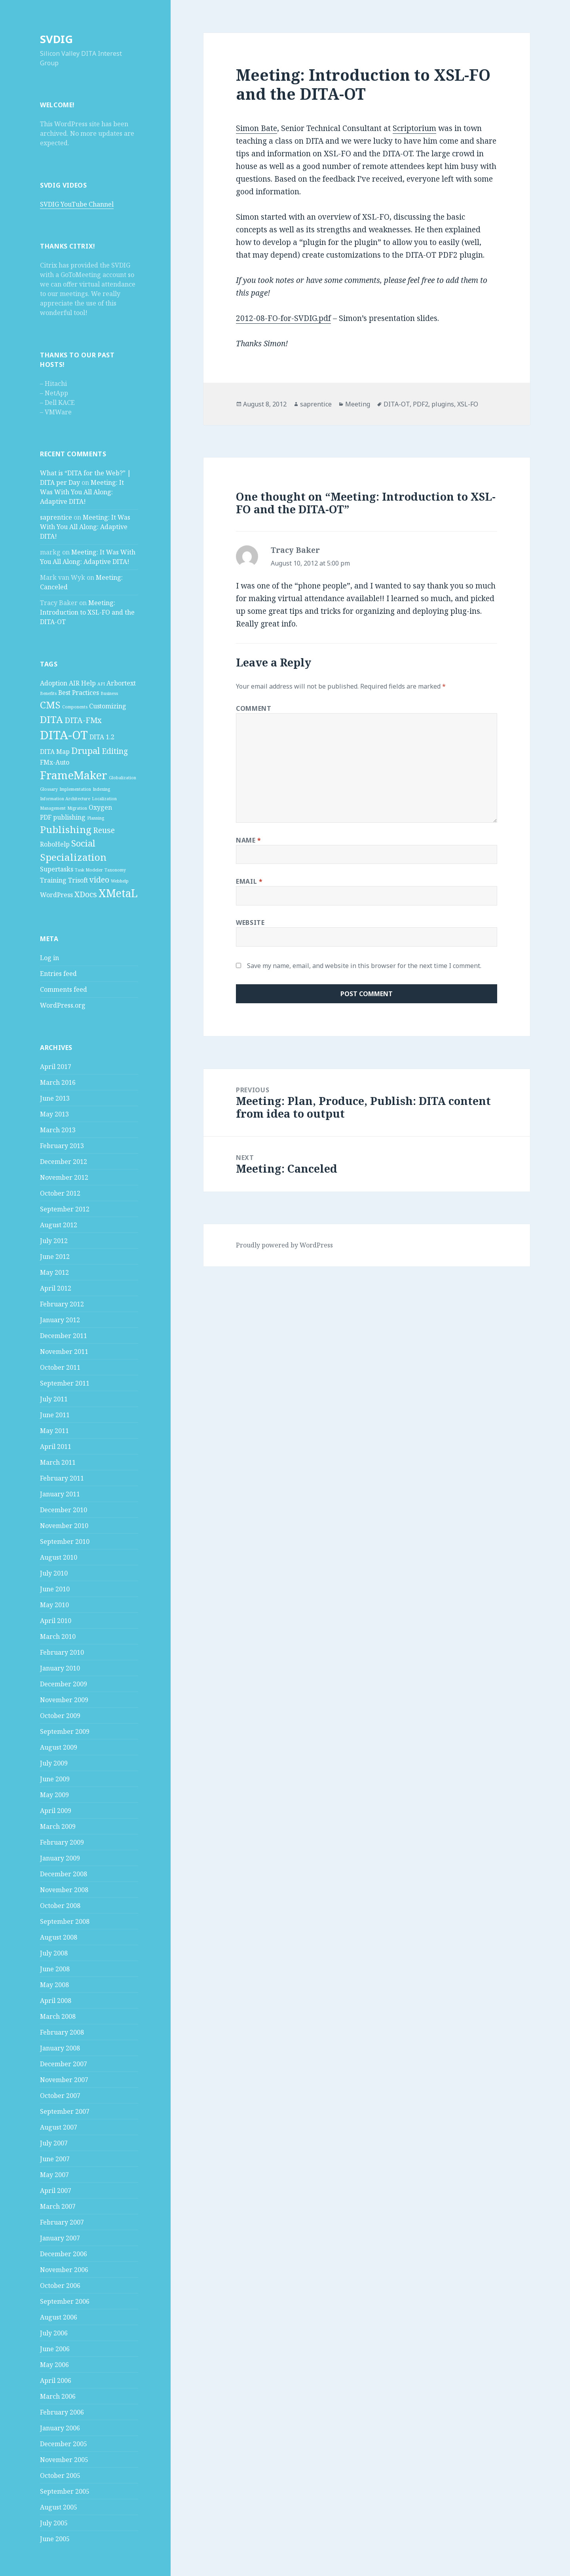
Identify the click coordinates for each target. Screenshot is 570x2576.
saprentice (56, 517)
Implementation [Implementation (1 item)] (75, 789)
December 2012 (63, 1161)
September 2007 (64, 2111)
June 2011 (55, 1414)
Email (249, 881)
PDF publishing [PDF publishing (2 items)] (63, 817)
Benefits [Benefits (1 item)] (48, 693)
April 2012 (55, 1288)
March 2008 (58, 2016)
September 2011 (64, 1383)
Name (248, 840)
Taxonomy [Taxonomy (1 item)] (115, 870)
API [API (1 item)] (101, 684)
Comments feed (63, 989)
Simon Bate (256, 128)
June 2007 (55, 2159)
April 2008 (55, 2000)
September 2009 (64, 1731)
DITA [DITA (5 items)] (51, 719)
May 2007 (54, 2174)
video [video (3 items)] (99, 879)
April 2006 (55, 2380)
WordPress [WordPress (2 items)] (56, 894)
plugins (442, 404)
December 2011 (63, 1335)
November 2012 (64, 1177)
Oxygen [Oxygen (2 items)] (100, 807)
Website (250, 922)
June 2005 (55, 2538)
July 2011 (54, 1399)
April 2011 (55, 1446)
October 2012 (60, 1193)
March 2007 (58, 2206)
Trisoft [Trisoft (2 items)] (78, 880)
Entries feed (58, 973)
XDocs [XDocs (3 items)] (85, 894)
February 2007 (62, 2222)
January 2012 (60, 1320)
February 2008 (62, 2032)
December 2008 (63, 1874)
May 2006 (54, 2364)
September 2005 (64, 2491)
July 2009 (54, 1763)
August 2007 (58, 2127)
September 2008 (64, 1921)
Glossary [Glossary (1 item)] (49, 789)
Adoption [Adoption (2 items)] (53, 683)
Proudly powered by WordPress (284, 1245)
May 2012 (54, 1272)
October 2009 (60, 1715)
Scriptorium (414, 128)
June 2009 (55, 1779)
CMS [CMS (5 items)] (50, 704)
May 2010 (54, 1604)
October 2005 (60, 2475)
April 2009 (55, 1810)
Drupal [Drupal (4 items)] (85, 750)
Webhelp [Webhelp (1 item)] (120, 881)
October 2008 (60, 1905)
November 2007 (64, 2079)
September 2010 (64, 1541)
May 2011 (54, 1430)
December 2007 (63, 2064)
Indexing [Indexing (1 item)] (101, 789)
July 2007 (54, 2143)
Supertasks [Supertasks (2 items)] (56, 869)
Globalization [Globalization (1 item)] (122, 777)
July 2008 (54, 1953)
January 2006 (60, 2428)
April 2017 (55, 1066)
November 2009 (64, 1699)
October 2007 (60, 2095)
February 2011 (62, 1478)
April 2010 (55, 1620)
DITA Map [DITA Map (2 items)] (55, 751)
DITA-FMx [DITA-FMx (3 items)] (83, 720)
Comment (253, 708)
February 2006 (62, 2412)
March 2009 (58, 1826)
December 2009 (63, 1684)
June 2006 (55, 2348)
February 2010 (62, 1652)
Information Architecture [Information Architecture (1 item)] (65, 798)
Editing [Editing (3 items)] (115, 751)
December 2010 (63, 1509)
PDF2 (420, 404)
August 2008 (58, 1937)
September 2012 (64, 1209)
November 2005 (64, 2459)
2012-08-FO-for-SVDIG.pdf (283, 318)
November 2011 (64, 1351)
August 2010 (58, 1557)
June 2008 (55, 1969)
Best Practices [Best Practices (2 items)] (78, 692)
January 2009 (60, 1858)
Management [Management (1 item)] (53, 808)
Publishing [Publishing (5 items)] (65, 829)
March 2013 (58, 1130)
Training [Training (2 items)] (53, 880)
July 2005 (54, 2523)
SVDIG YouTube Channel (77, 204)
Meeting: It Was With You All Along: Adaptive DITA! (82, 492)
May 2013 (54, 1114)
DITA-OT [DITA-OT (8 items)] (64, 735)
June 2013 (55, 1098)
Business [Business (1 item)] (109, 693)
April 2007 (55, 2190)
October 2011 (60, 1367)
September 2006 (64, 2301)
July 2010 (54, 1573)
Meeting (357, 404)
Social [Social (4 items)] (83, 843)
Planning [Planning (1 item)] (95, 818)
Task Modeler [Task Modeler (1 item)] (89, 870)
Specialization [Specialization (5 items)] (73, 857)
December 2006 (63, 2253)
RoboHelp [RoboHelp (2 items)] (55, 844)
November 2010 (64, 1525)
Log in (49, 957)
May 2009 (54, 1794)
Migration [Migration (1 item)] (77, 808)
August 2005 (58, 2507)
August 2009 (58, 1747)
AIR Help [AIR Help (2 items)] (82, 683)
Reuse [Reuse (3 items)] (104, 830)
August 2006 (58, 2317)
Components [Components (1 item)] (74, 707)
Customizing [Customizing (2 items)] (107, 706)
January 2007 (60, 2238)
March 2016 (58, 1082)
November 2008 (64, 1889)
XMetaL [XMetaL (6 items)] (118, 893)
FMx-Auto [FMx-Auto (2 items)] (54, 762)
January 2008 (60, 2048)
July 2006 (54, 2333)
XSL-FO (467, 404)
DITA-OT (397, 404)
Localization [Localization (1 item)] (104, 798)
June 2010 (55, 1589)
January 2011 (60, 1494)
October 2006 (60, 2285)
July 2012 (54, 1240)
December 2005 (63, 2443)
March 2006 (58, 2396)
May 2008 (54, 1984)
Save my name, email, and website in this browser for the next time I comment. (364, 965)
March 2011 (58, 1462)
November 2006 (64, 2269)
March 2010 (58, 1636)
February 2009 (62, 1842)
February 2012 (62, 1304)
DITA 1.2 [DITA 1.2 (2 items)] (101, 737)
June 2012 (55, 1256)
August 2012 (58, 1225)
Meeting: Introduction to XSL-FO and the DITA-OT (87, 612)
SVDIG (56, 39)
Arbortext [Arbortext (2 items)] (121, 683)
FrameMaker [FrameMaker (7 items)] (73, 774)
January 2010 (60, 1668)
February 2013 (62, 1145)
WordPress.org (63, 1005)
